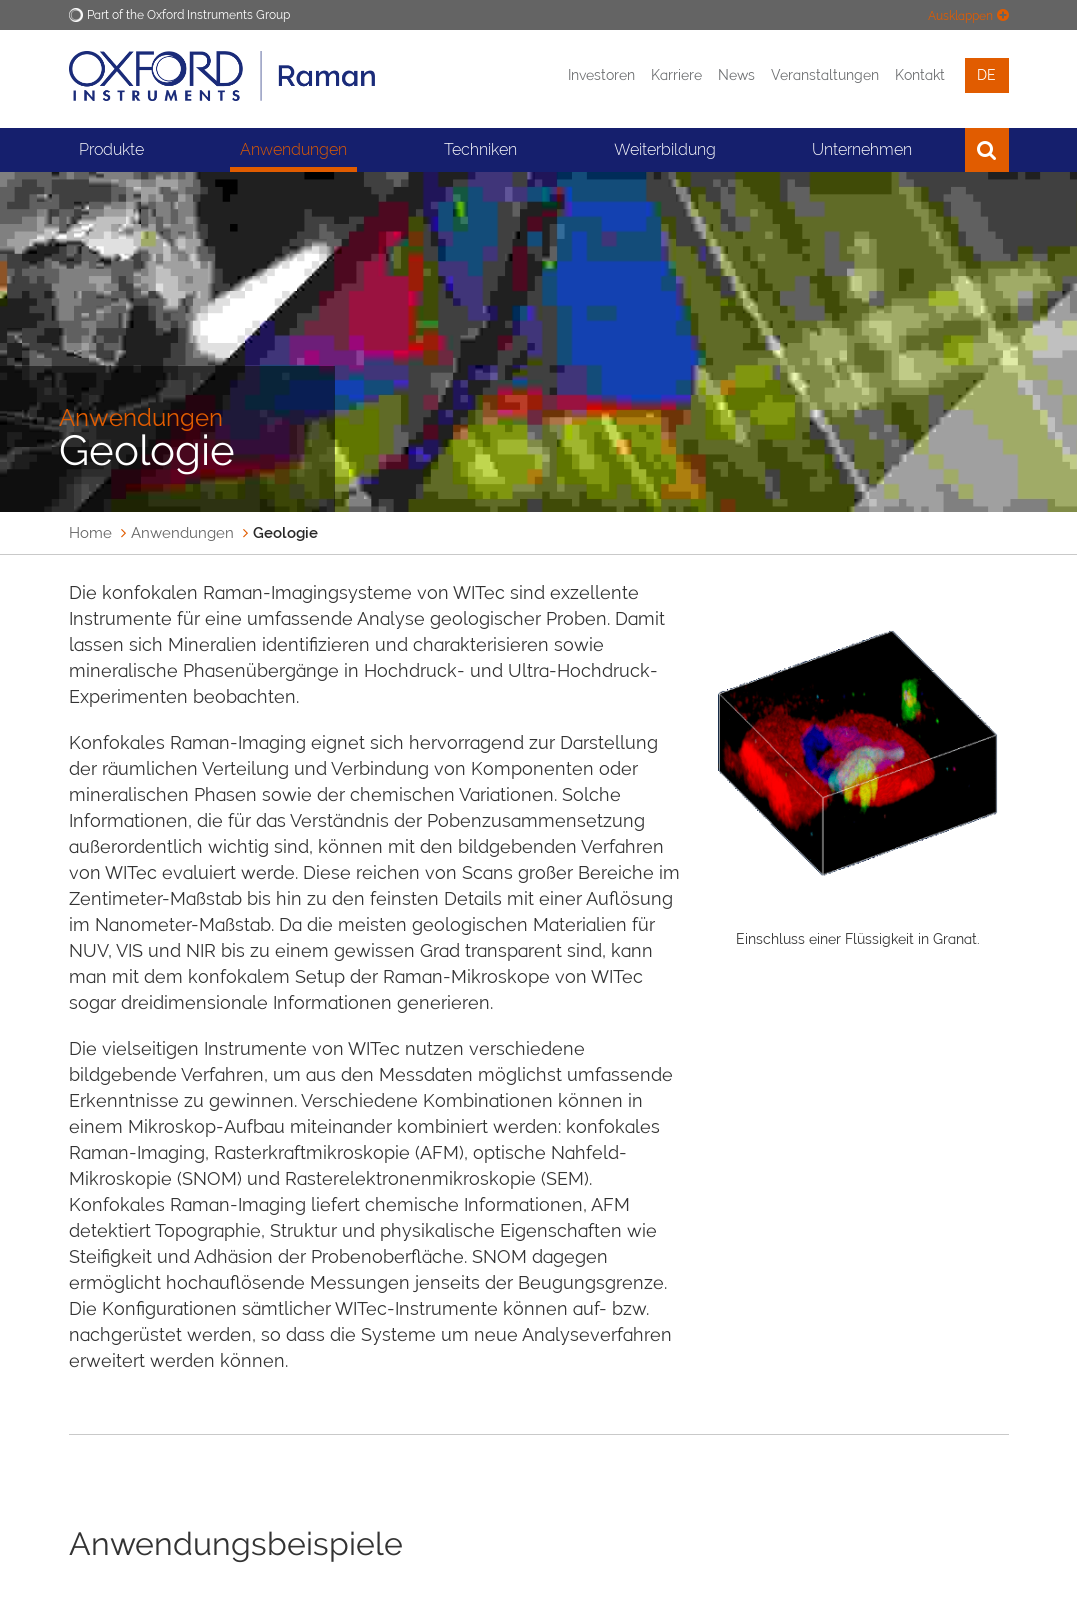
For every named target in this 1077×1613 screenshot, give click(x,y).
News (736, 75)
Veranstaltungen (825, 75)
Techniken (480, 149)
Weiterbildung (665, 149)
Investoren (601, 75)
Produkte (111, 149)
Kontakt (920, 75)
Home (90, 533)
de (986, 75)
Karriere (676, 75)
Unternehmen (862, 149)
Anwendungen (293, 149)
